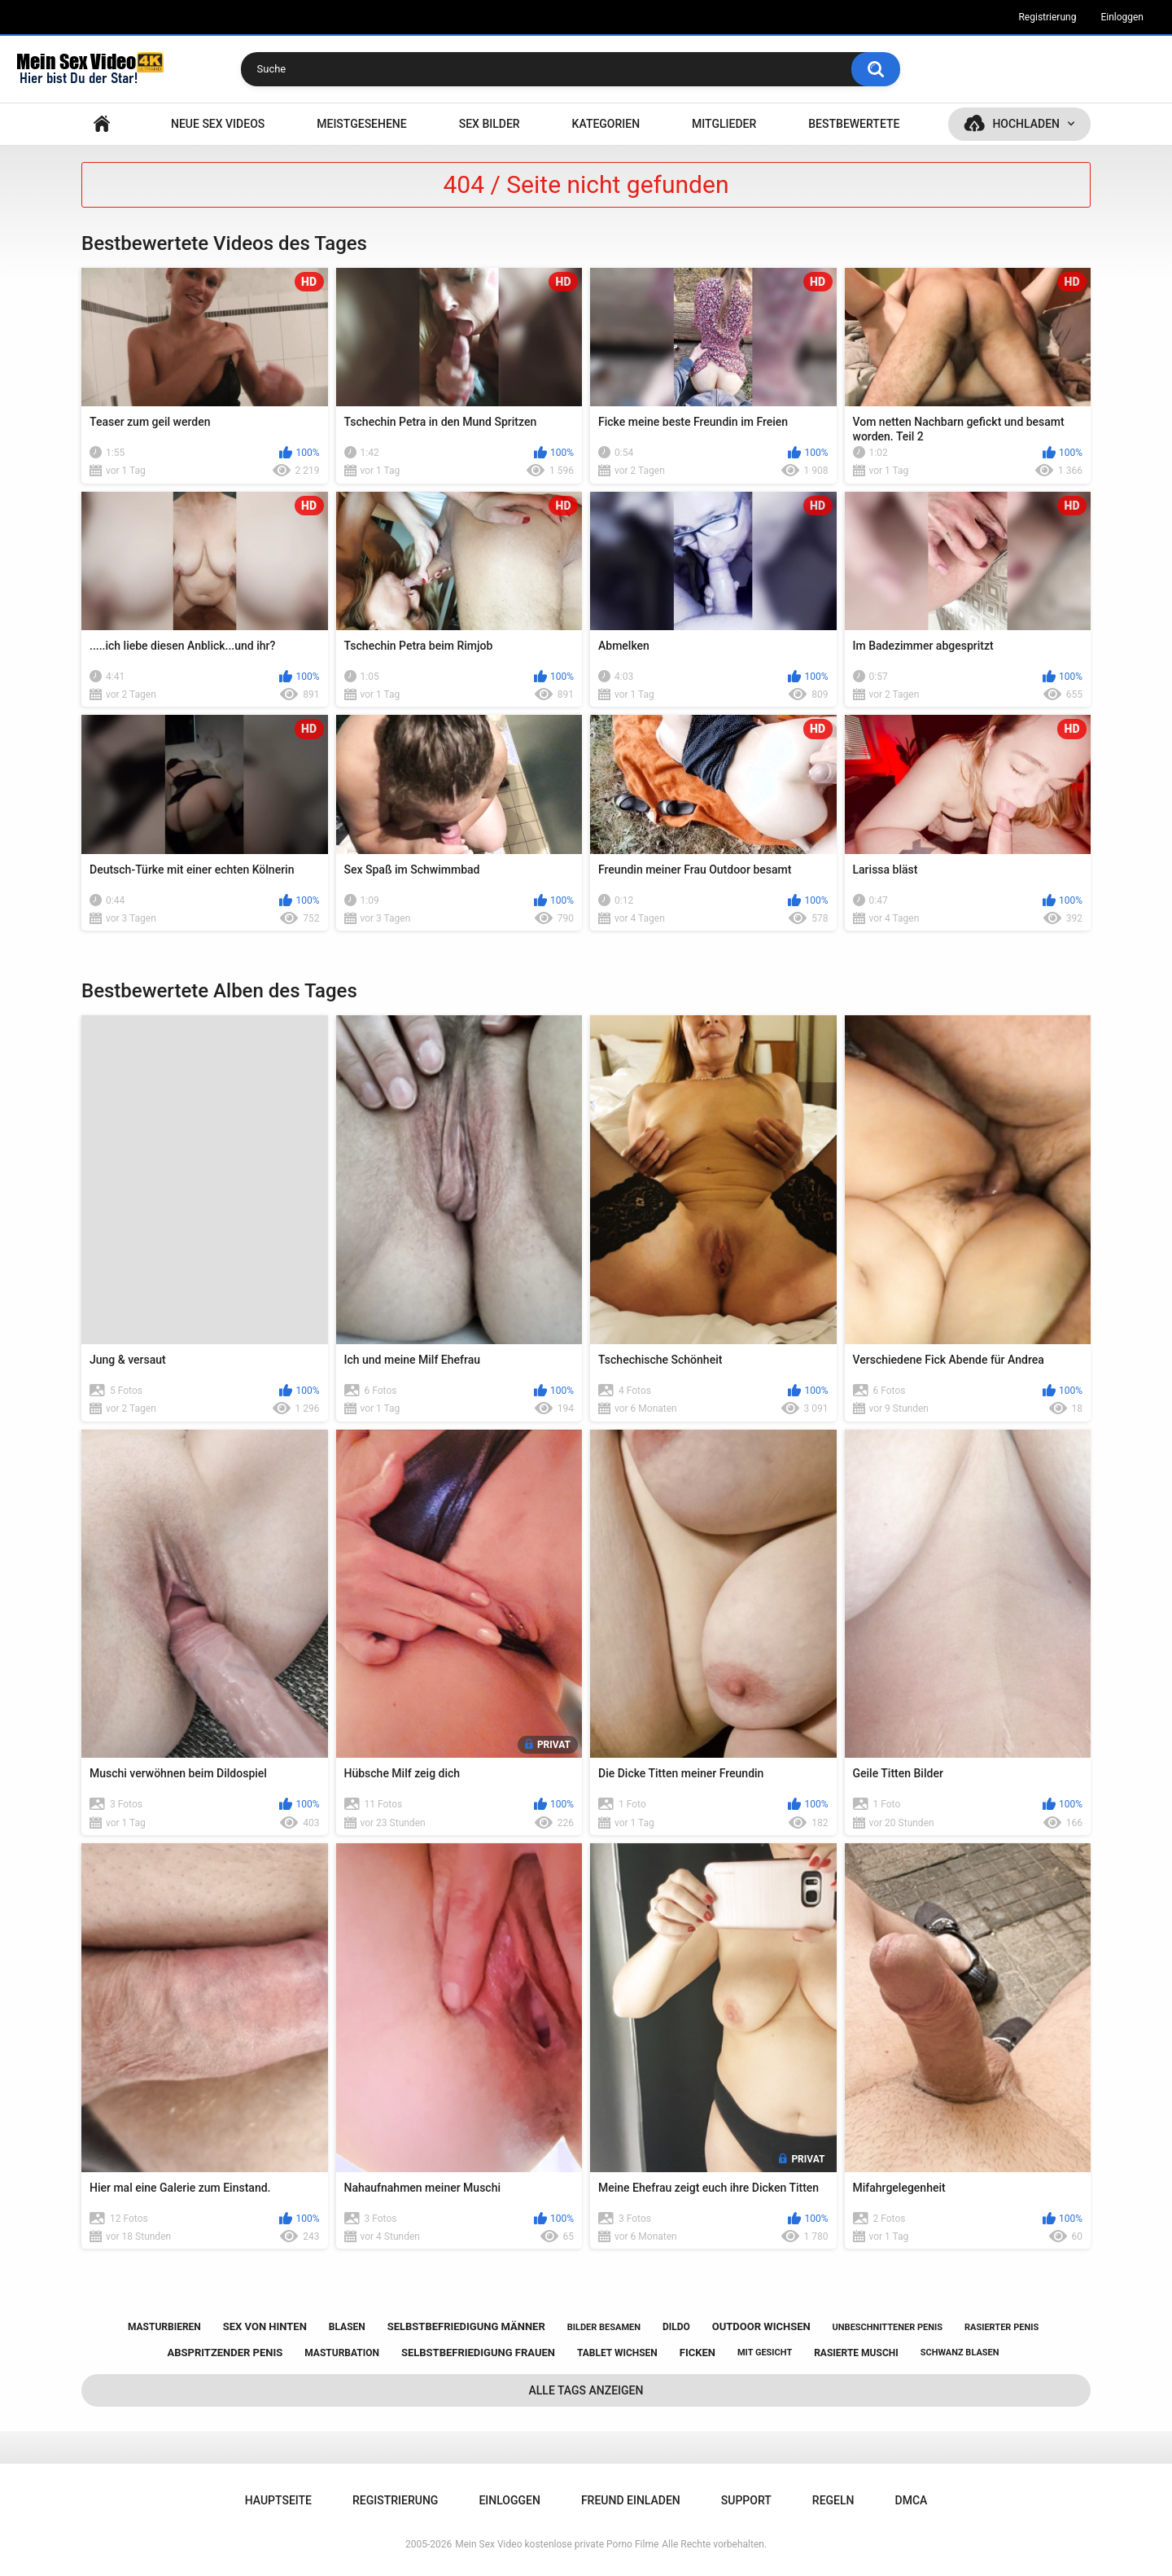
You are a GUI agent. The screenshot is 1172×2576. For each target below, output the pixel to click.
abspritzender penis (224, 2352)
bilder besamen (604, 2327)
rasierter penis (1001, 2327)
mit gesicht (764, 2352)
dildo (676, 2327)
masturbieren (164, 2327)
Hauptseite (101, 124)
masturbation (341, 2353)
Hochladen (1026, 123)
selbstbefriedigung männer (466, 2326)
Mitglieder (724, 123)
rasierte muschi (856, 2353)
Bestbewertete (853, 123)
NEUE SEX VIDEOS (218, 123)
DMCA (911, 2500)
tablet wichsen (617, 2353)
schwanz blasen (960, 2352)
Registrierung (1047, 17)
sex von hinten (265, 2326)
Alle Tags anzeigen (586, 2390)
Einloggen (1122, 17)
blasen (347, 2327)
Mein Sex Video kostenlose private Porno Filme (556, 2544)
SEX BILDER (489, 123)
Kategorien (606, 123)
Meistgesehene (361, 123)
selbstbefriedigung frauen (478, 2352)
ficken (697, 2352)
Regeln (833, 2500)
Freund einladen (630, 2500)
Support (746, 2500)
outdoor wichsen (761, 2326)
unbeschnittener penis (887, 2327)
